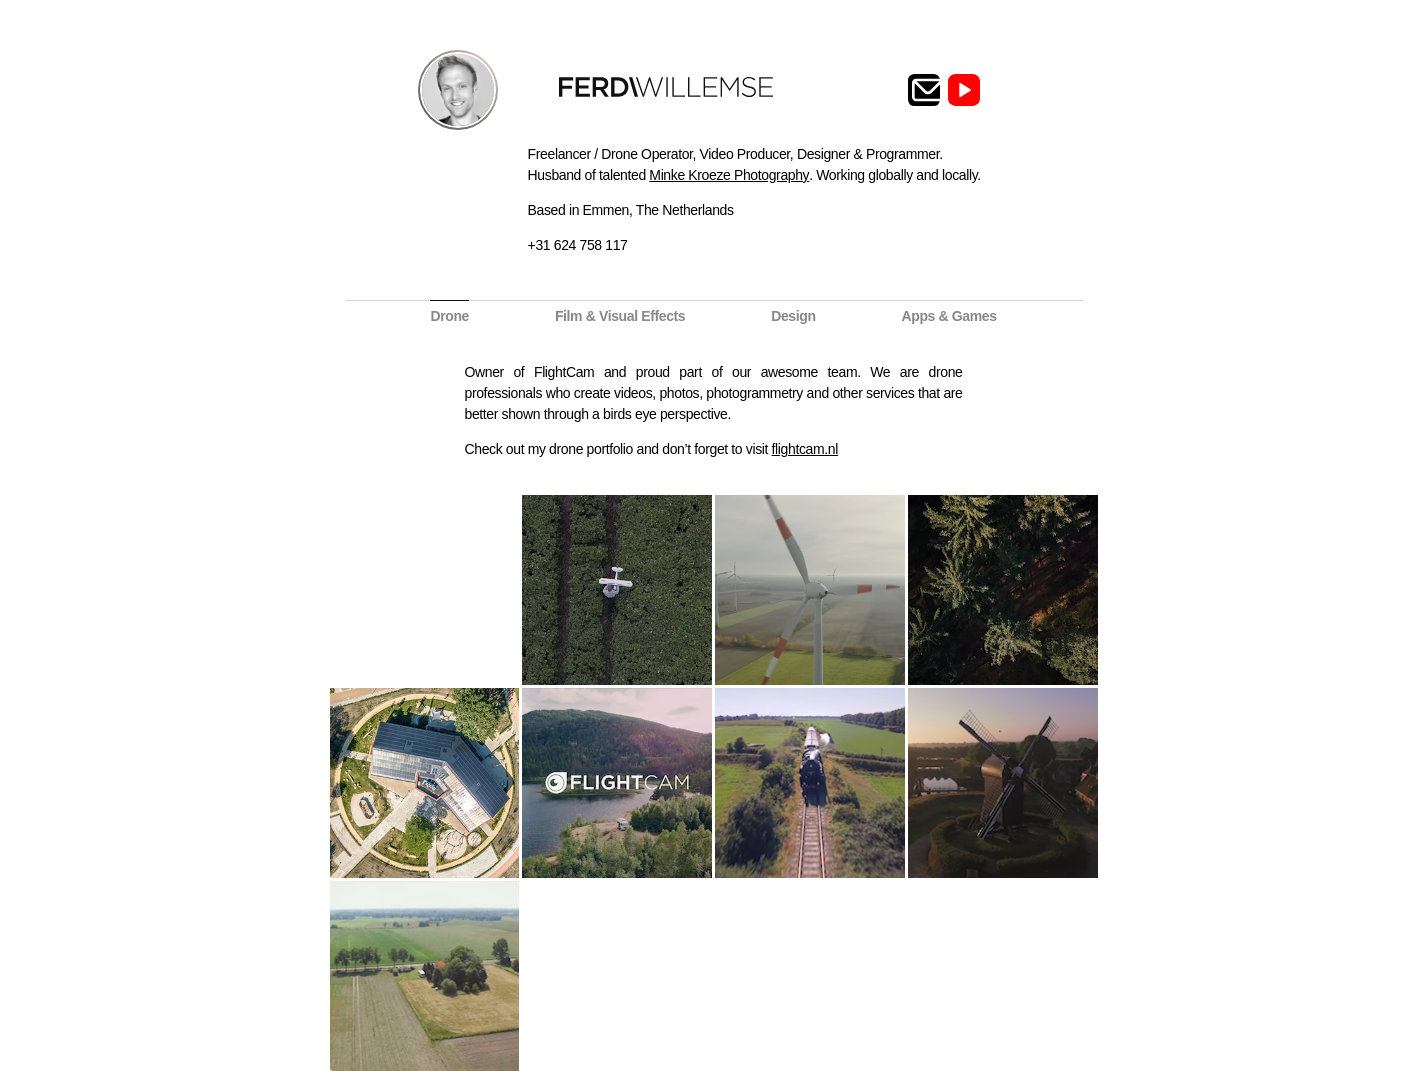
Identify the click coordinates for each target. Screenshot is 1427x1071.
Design (793, 316)
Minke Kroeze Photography (729, 175)
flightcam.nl (805, 449)
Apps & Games (948, 316)
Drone (449, 316)
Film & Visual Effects (620, 316)
